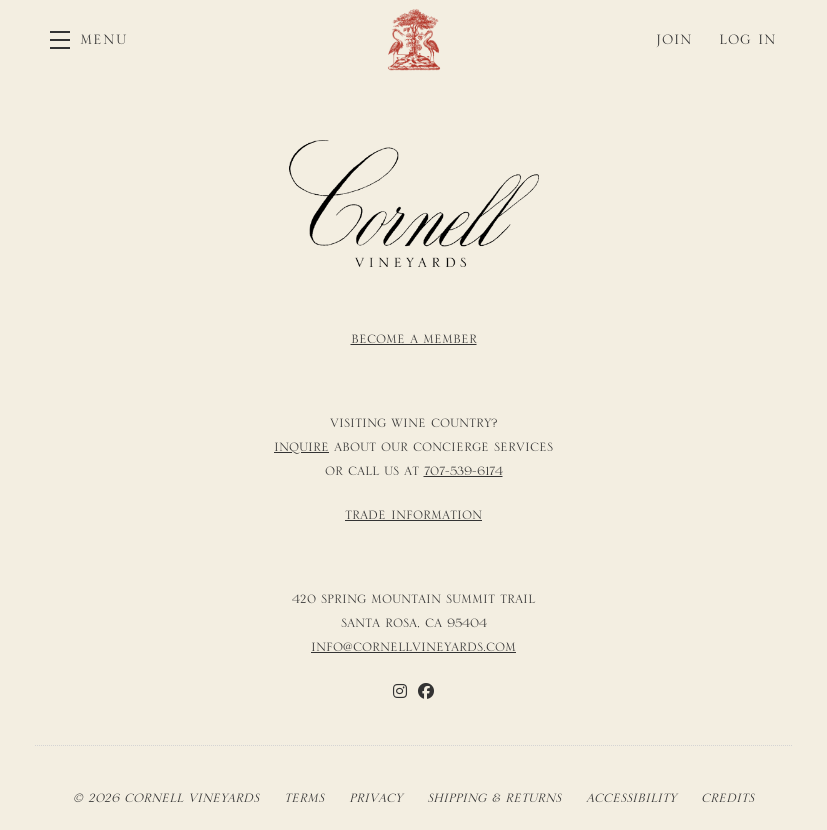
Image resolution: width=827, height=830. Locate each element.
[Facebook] (426, 691)
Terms (304, 798)
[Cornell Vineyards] (414, 204)
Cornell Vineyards (414, 39)
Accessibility (631, 798)
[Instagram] (400, 691)
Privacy (375, 798)
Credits (727, 798)
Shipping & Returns (494, 798)
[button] (89, 39)
